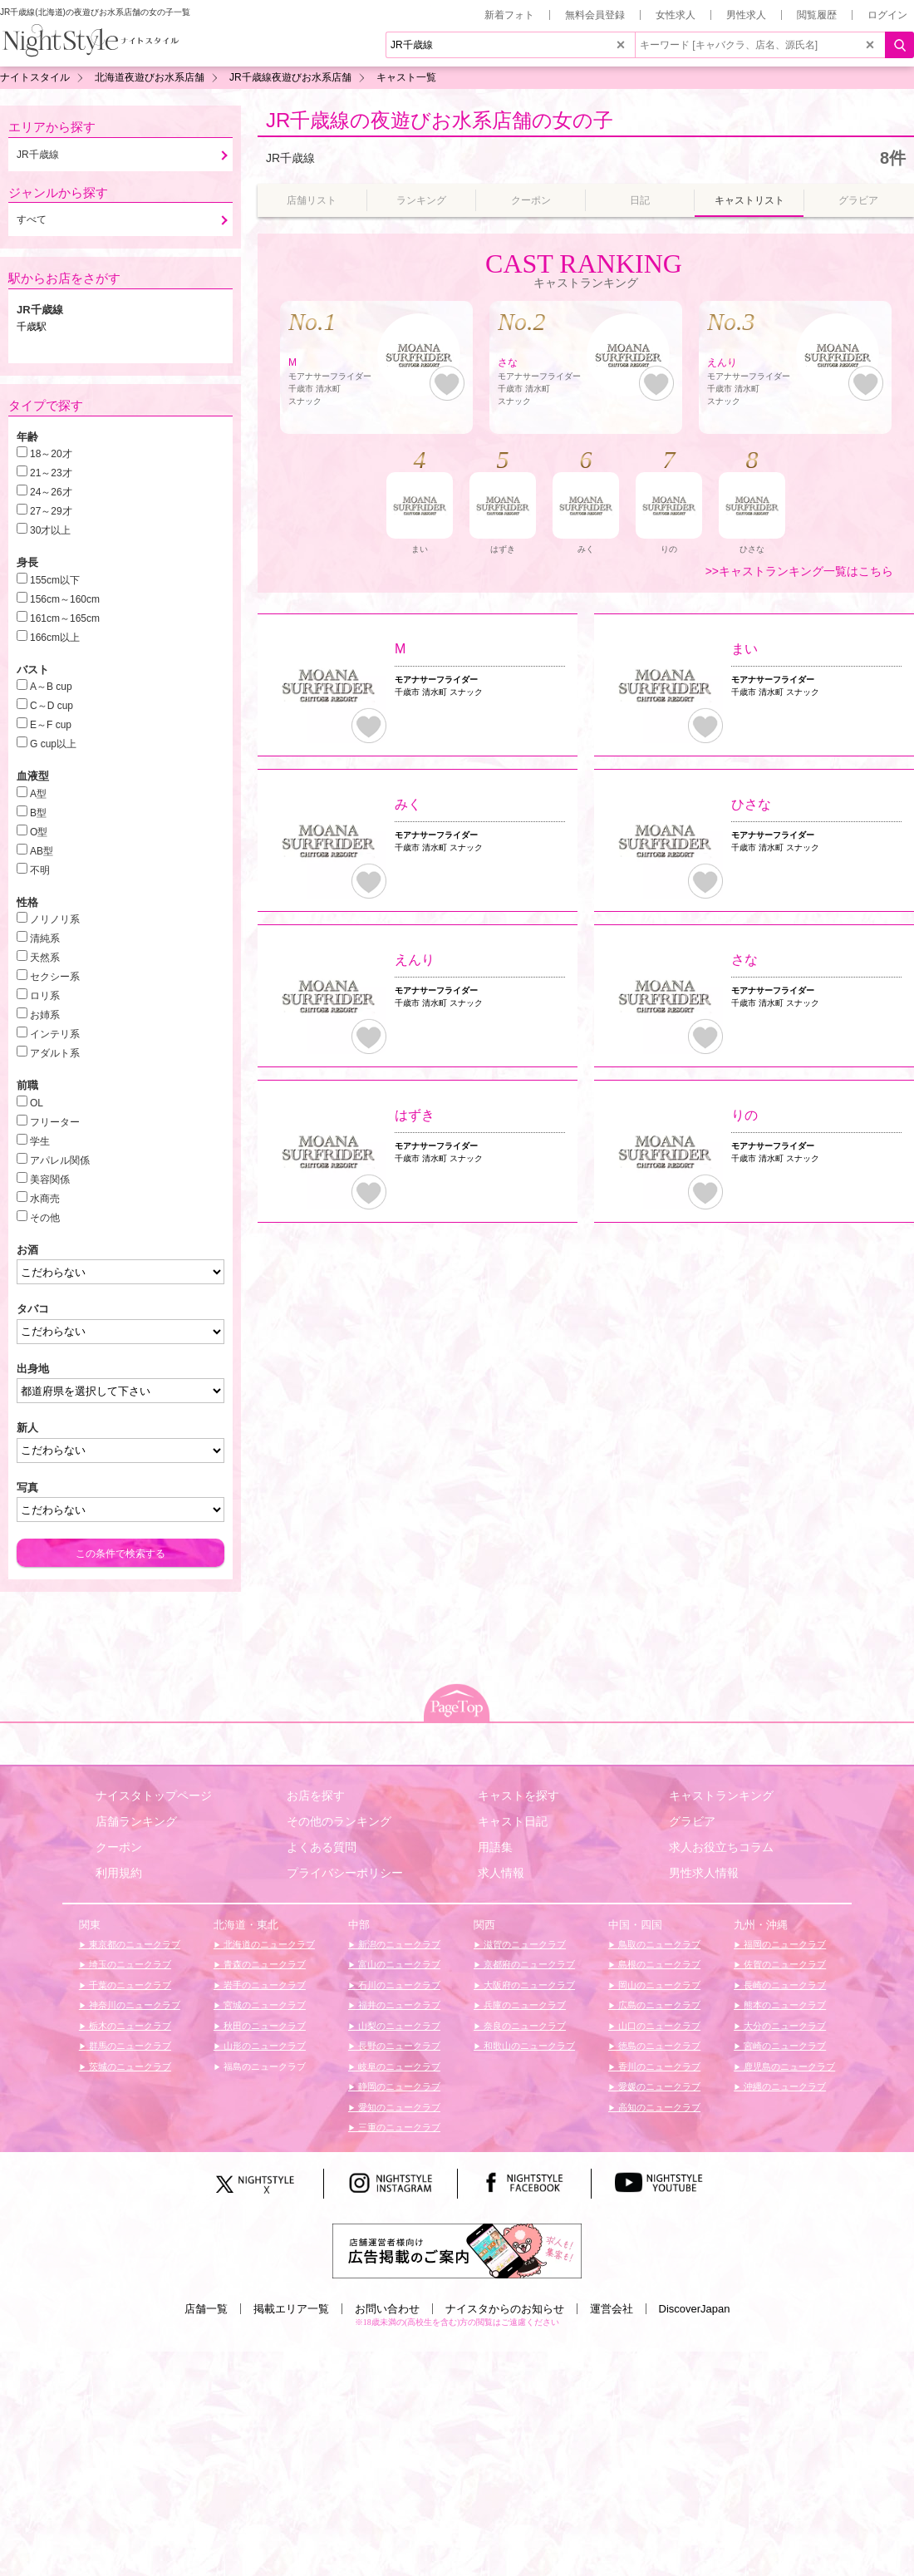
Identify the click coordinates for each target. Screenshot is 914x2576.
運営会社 (611, 2309)
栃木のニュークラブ (128, 2026)
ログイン (887, 15)
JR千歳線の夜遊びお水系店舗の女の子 (439, 120)
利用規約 (119, 1872)
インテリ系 (55, 1034)
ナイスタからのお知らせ (504, 2309)
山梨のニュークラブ (398, 2026)
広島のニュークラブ (658, 2005)
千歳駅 (32, 326)
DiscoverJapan (694, 2309)
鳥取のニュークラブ (658, 1944)
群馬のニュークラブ (128, 2046)
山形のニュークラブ (263, 2046)
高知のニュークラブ (658, 2107)
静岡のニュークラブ (398, 2086)
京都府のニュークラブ (528, 1964)
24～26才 (51, 492)
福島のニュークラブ (263, 2066)
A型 (38, 794)
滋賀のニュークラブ (523, 1944)
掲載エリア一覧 (291, 2309)
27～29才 (51, 511)
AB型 (41, 851)
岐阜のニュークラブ (398, 2066)
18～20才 (51, 454)
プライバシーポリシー (345, 1872)
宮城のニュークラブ (263, 2005)
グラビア (692, 1821)
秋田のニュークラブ (263, 2026)
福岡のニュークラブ (783, 1944)
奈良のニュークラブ (523, 2026)
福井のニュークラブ (398, 2005)
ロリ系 (45, 996)
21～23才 (51, 473)
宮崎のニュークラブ (783, 2046)
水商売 (45, 1198)
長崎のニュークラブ (783, 1985)
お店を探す (316, 1795)
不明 (40, 870)
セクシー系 (55, 977)
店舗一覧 (206, 2309)
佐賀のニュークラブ (783, 1964)
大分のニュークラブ (783, 2026)
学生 (40, 1141)
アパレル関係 (60, 1160)
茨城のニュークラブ (128, 2066)
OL (36, 1103)
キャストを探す (518, 1795)
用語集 (495, 1847)
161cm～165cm (65, 618)
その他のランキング (339, 1821)
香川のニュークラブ (658, 2066)
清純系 (45, 938)
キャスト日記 (513, 1821)
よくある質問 (321, 1847)
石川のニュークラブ (398, 1985)
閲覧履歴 (817, 15)
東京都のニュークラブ (133, 1944)
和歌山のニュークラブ (528, 2046)
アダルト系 (55, 1053)
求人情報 (501, 1872)
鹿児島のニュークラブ (788, 2066)
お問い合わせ (387, 2309)
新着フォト (509, 15)
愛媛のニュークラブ (658, 2086)
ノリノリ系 (55, 919)
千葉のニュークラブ (128, 1985)
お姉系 (45, 1015)
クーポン (119, 1847)
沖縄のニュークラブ (783, 2086)
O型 (38, 832)
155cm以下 (55, 580)
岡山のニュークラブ (658, 1985)
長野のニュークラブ (398, 2046)
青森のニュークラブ (263, 1964)
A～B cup (51, 686)
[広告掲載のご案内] (457, 2250)
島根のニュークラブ (658, 1964)
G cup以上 (53, 744)
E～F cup (50, 725)
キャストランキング (721, 1795)
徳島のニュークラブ (658, 2046)
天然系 (45, 957)
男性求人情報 (704, 1872)
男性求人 (746, 15)
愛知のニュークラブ (398, 2107)
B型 (38, 813)
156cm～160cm (65, 599)
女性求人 (675, 15)
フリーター (55, 1122)
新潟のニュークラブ (398, 1944)
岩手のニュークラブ (263, 1985)
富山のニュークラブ (398, 1964)
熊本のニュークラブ (783, 2005)
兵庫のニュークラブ (523, 2005)
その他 (45, 1218)
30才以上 (50, 530)
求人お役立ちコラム (721, 1847)
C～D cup (51, 706)
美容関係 (50, 1179)
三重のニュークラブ (398, 2127)
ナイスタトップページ (154, 1795)
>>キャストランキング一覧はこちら (799, 571)
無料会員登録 (595, 15)
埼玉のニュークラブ (128, 1964)
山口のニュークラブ (658, 2026)
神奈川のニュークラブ (133, 2005)
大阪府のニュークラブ (528, 1985)
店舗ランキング (136, 1821)
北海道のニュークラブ (268, 1944)
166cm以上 (55, 637)
